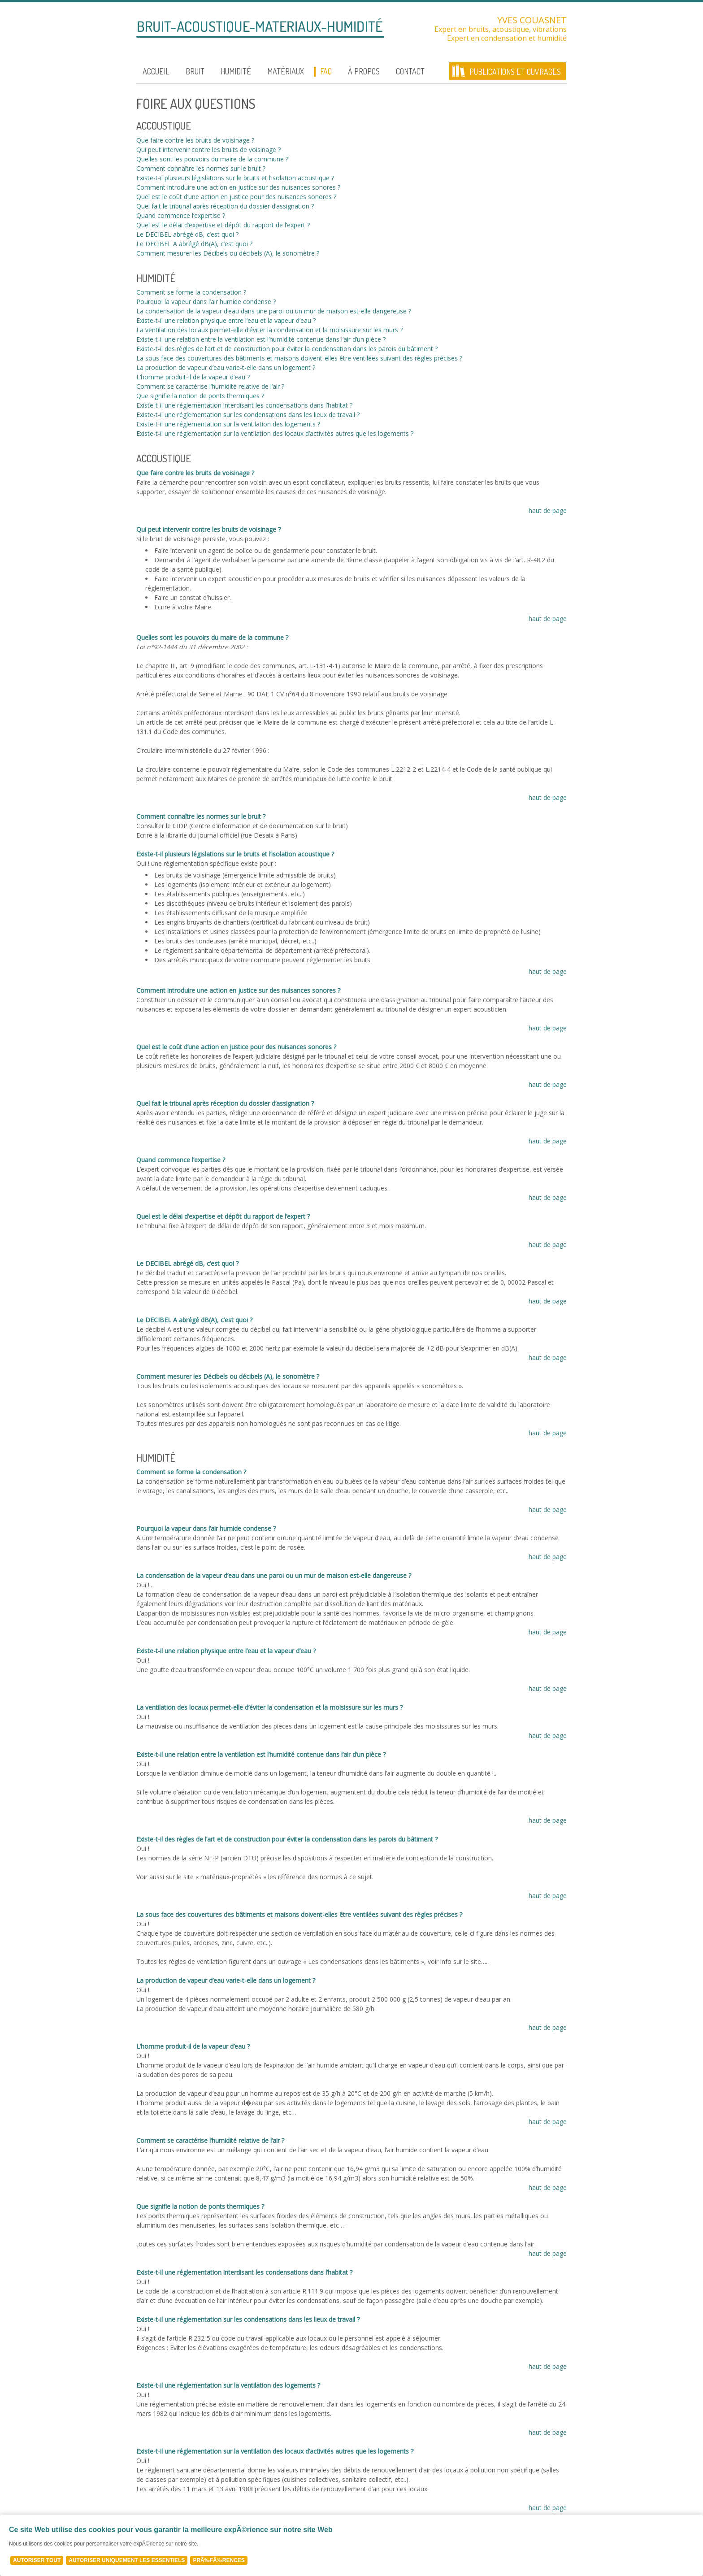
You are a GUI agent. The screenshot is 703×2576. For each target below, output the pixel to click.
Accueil (156, 71)
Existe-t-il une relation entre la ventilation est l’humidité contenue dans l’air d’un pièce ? (261, 339)
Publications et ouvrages (515, 72)
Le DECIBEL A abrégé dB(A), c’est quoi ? (194, 243)
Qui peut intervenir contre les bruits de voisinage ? (208, 149)
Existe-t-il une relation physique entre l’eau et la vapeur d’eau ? (226, 320)
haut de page (548, 510)
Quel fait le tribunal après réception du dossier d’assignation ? (225, 206)
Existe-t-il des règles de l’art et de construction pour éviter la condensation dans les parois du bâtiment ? (287, 348)
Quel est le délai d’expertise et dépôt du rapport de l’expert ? (223, 225)
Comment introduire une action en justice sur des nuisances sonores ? (238, 187)
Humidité (236, 71)
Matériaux (285, 71)
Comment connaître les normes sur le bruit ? (200, 168)
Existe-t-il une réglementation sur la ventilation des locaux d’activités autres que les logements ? (274, 433)
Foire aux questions (196, 103)
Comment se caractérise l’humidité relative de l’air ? (210, 386)
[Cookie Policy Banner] (351, 2545)
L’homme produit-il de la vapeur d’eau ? (193, 377)
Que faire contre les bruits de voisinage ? (195, 140)
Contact (410, 71)
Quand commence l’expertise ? (180, 215)
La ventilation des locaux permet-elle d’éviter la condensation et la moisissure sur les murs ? (269, 330)
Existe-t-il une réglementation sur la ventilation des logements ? (228, 424)
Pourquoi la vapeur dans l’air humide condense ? (206, 301)
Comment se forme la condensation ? (191, 292)
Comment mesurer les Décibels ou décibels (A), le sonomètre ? (227, 253)
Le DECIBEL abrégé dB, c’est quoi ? (187, 234)
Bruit (195, 71)
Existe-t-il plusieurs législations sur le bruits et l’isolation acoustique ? (235, 178)
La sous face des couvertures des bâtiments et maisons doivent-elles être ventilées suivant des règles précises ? (299, 358)
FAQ (326, 71)
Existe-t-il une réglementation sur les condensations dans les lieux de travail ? (248, 414)
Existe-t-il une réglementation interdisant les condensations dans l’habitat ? (244, 405)
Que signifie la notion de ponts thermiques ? (200, 395)
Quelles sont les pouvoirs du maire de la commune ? (212, 159)
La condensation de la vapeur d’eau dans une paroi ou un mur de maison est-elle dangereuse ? (273, 311)
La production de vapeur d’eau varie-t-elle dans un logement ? (225, 367)
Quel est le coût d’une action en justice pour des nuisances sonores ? (236, 196)
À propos (364, 71)
